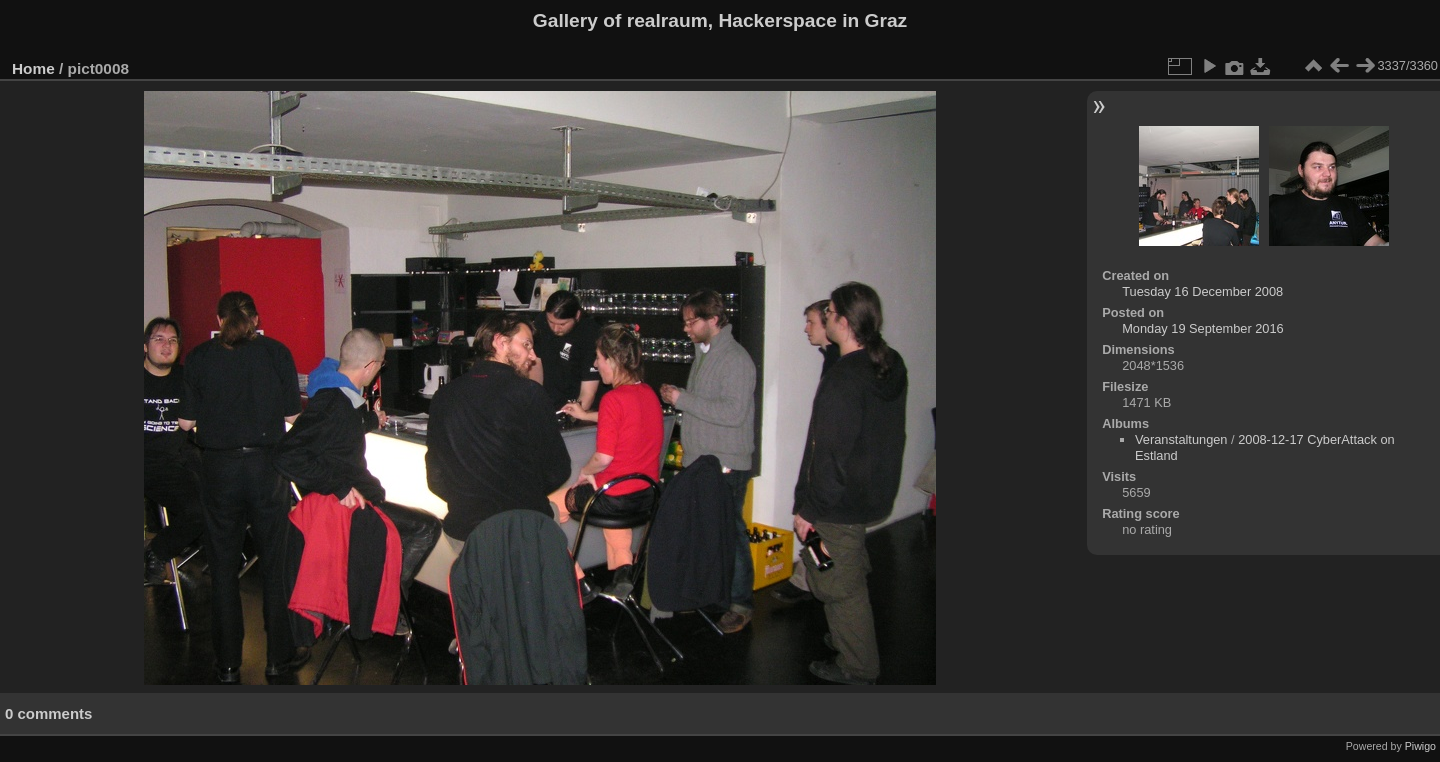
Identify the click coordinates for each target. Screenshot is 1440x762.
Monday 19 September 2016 (1203, 328)
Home (33, 68)
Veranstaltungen (1181, 439)
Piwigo (1420, 746)
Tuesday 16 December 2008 (1202, 291)
